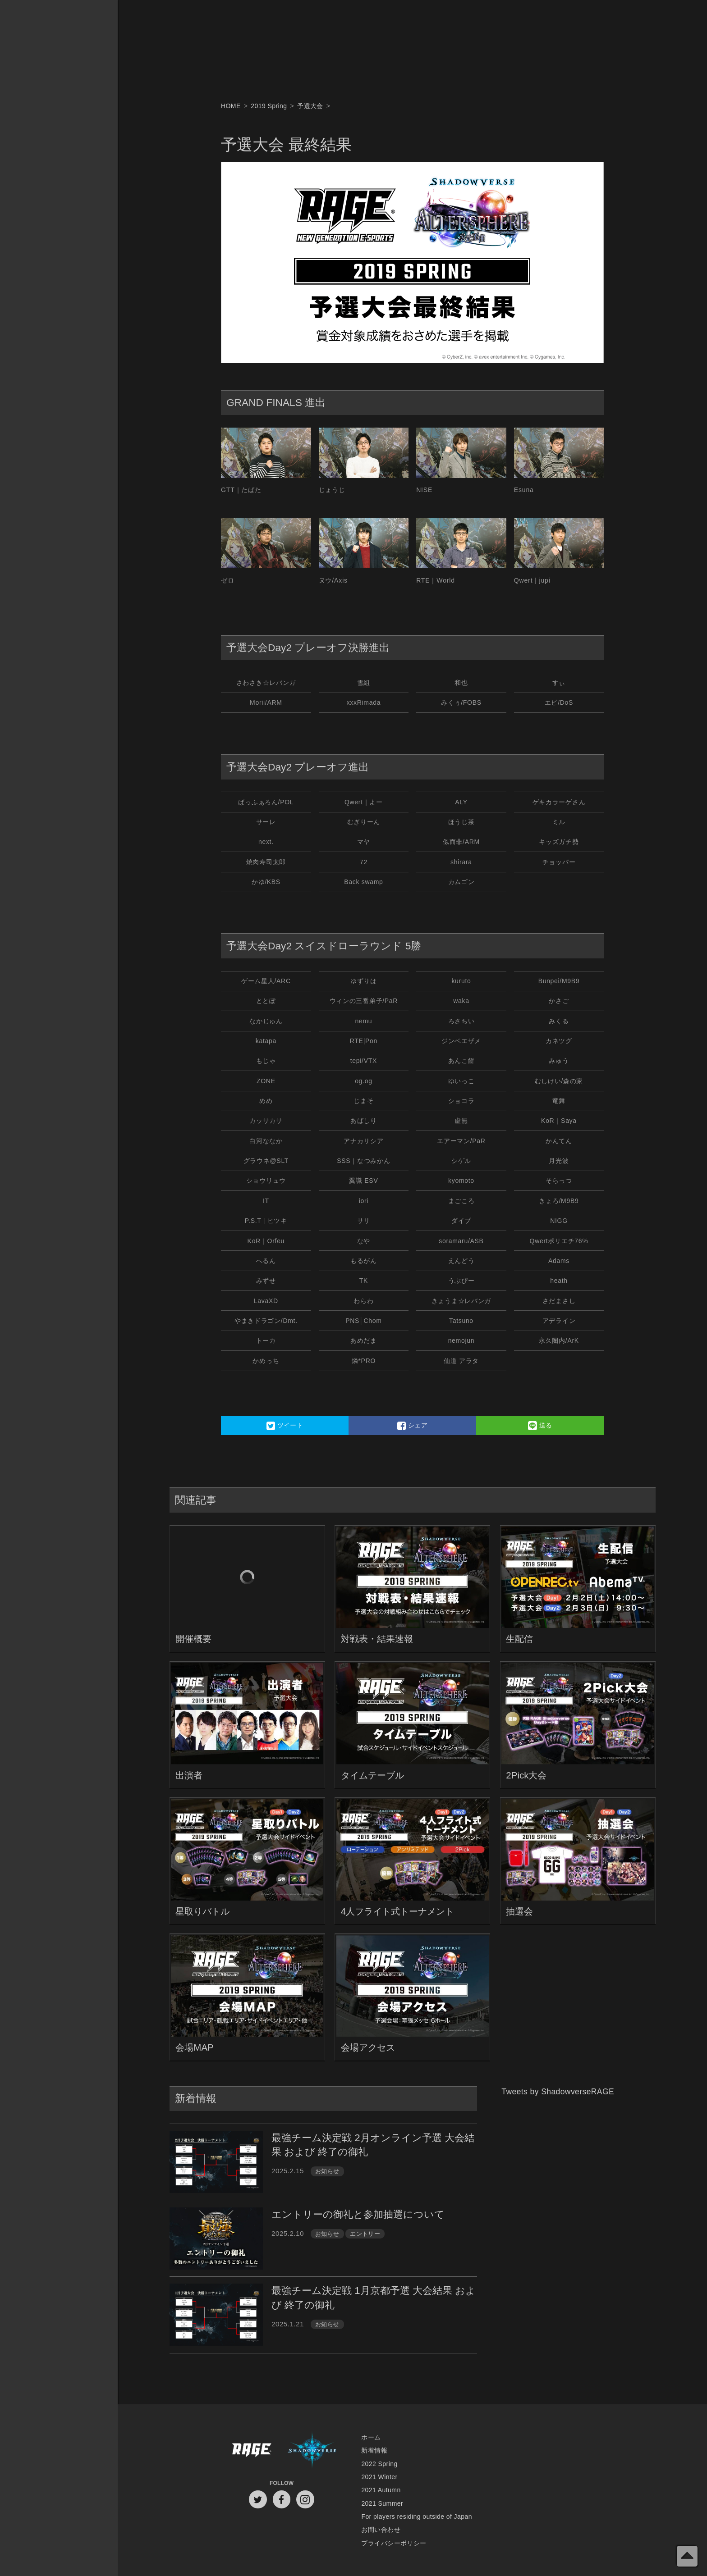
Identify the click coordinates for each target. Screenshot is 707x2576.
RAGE (251, 2450)
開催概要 (193, 1638)
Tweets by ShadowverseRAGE (557, 2091)
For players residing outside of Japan (416, 2516)
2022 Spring (379, 2463)
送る (540, 1426)
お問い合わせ (380, 2529)
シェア (412, 1426)
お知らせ (327, 2171)
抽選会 (519, 1911)
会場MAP (194, 2047)
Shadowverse (312, 2450)
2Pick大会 (526, 1775)
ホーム (371, 2437)
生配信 (519, 1638)
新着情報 (374, 2450)
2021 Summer (382, 2503)
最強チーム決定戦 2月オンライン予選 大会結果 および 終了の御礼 (372, 2144)
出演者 (188, 1775)
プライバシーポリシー (393, 2543)
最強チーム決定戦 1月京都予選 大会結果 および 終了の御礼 (373, 2297)
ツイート (284, 1426)
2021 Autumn (380, 2490)
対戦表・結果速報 (377, 1638)
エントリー (365, 2233)
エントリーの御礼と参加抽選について (358, 2214)
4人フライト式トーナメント (397, 1911)
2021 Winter (379, 2476)
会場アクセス (368, 2047)
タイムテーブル (372, 1775)
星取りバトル (202, 1911)
